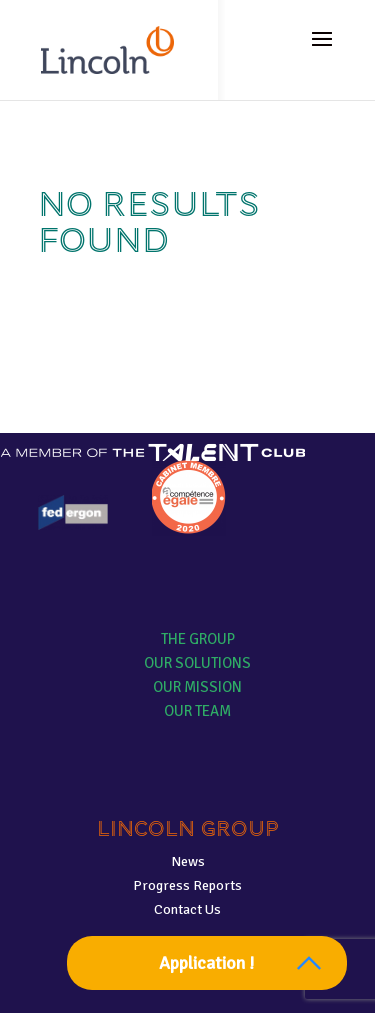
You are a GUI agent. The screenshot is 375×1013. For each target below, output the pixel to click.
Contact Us (187, 909)
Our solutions (197, 663)
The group (198, 639)
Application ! (207, 963)
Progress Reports (187, 885)
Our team (197, 711)
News (188, 861)
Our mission (197, 687)
